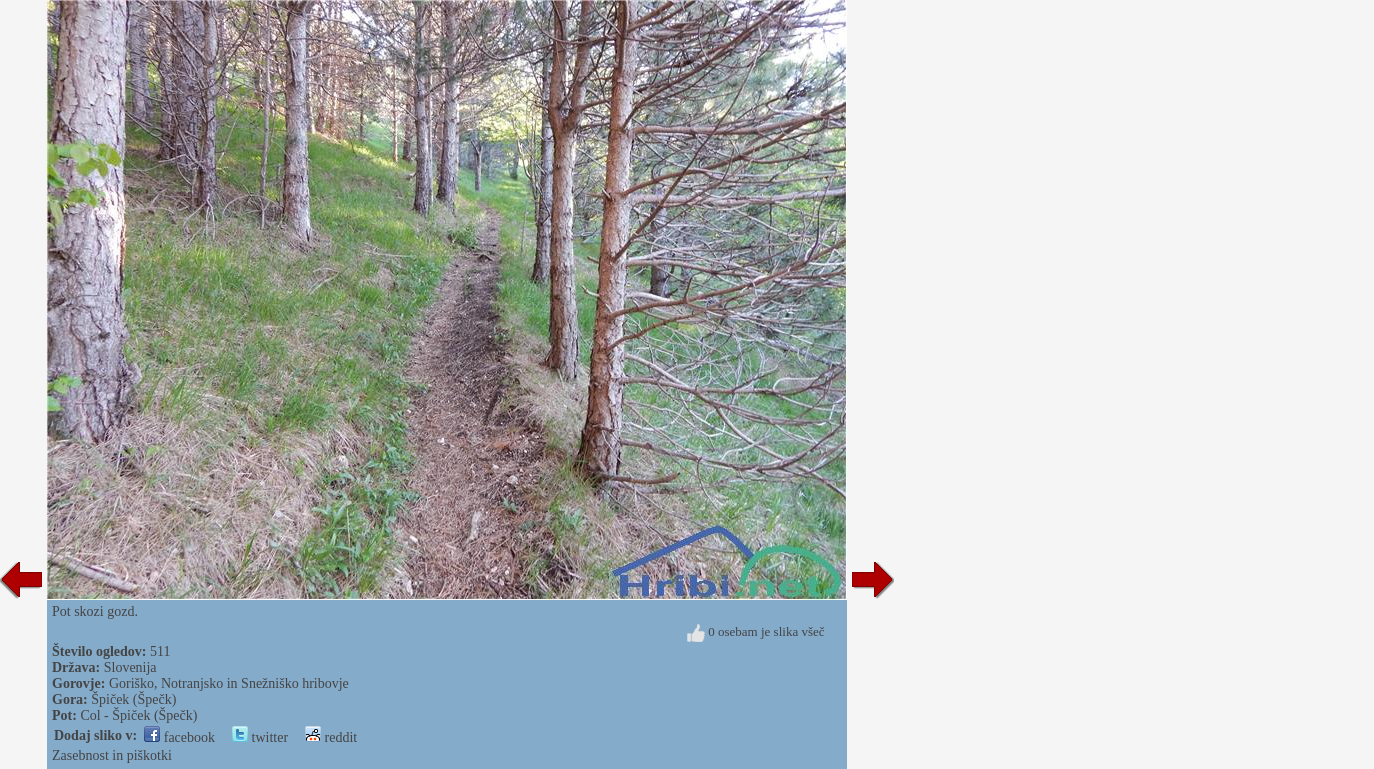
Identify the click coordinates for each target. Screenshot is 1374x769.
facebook (179, 737)
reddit (331, 737)
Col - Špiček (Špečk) (138, 715)
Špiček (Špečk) (133, 699)
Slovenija (130, 667)
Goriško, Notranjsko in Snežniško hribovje (229, 683)
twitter (260, 737)
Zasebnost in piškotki (112, 755)
